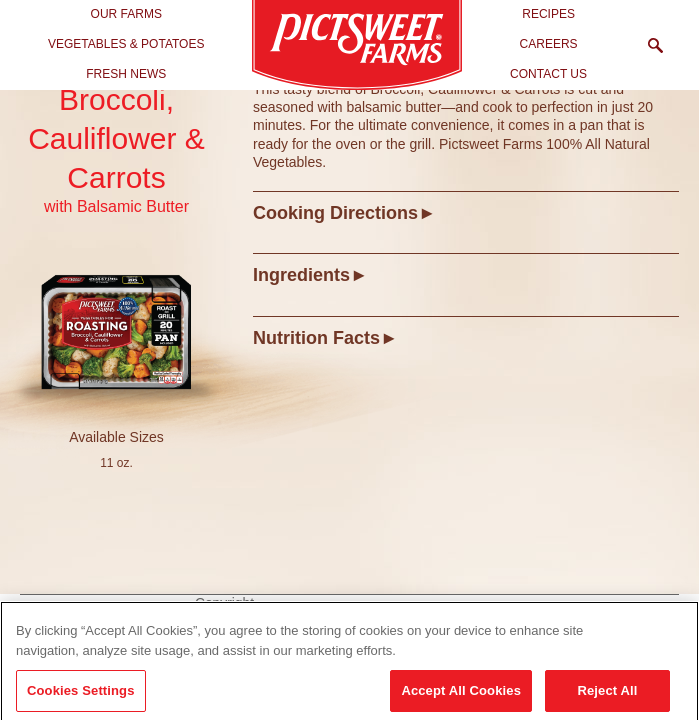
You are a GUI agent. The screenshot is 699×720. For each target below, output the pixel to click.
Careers (549, 44)
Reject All (607, 695)
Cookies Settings (81, 695)
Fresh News (126, 74)
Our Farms (126, 14)
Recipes (548, 14)
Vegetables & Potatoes (126, 44)
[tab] (466, 212)
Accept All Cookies (461, 695)
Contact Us (548, 74)
